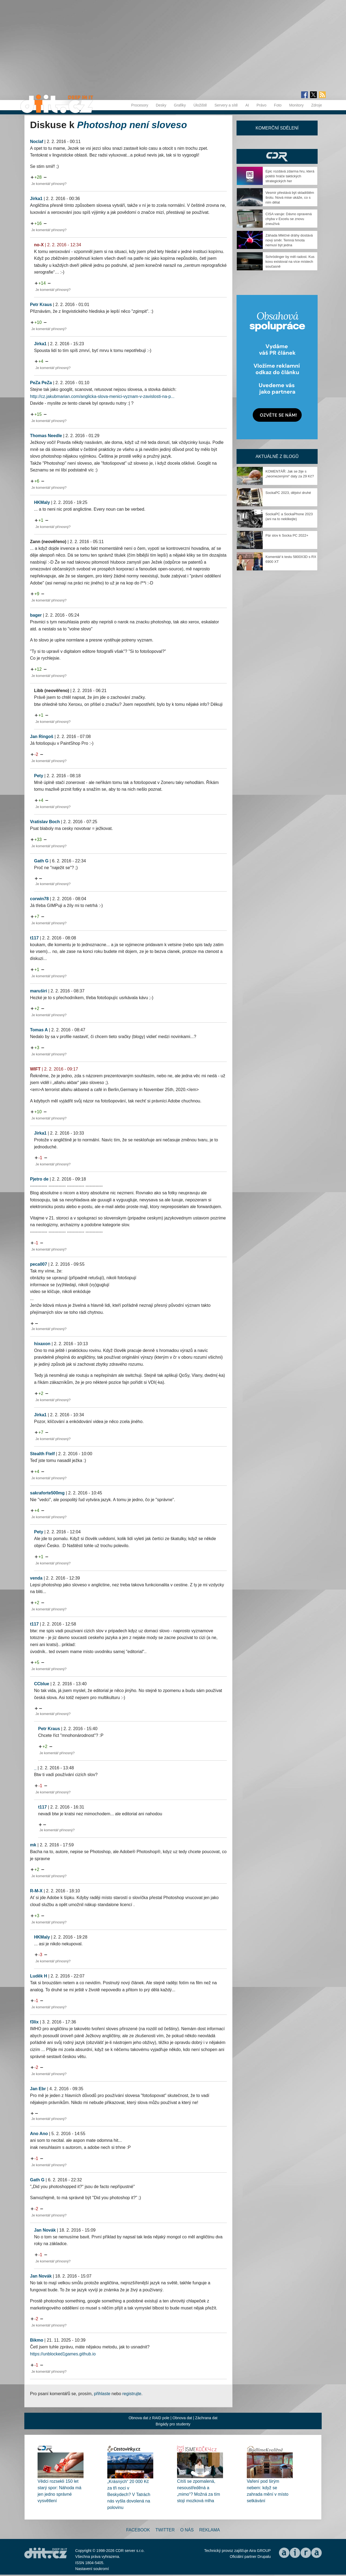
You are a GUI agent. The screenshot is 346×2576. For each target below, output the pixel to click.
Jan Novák (45, 2230)
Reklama (209, 2530)
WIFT (35, 1069)
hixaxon (42, 1343)
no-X (39, 244)
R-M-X (36, 1891)
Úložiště (200, 105)
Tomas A (39, 1030)
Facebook (138, 2530)
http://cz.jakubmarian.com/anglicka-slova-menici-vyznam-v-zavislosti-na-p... (102, 396)
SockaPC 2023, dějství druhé (288, 493)
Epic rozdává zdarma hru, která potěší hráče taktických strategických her (289, 176)
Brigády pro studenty (173, 2424)
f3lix (34, 2022)
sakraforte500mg (47, 1493)
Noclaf (36, 141)
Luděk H (38, 1976)
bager (36, 615)
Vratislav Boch (45, 821)
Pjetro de (39, 1179)
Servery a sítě (226, 105)
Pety (38, 775)
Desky (161, 105)
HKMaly (42, 502)
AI (247, 105)
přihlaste (102, 2393)
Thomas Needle (46, 435)
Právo (262, 105)
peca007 (38, 1264)
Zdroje (316, 105)
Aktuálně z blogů (276, 456)
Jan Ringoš (41, 736)
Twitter (165, 2530)
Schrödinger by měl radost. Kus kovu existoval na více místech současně (289, 261)
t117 (34, 938)
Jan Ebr (38, 2088)
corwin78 (39, 898)
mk (33, 1845)
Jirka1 (36, 198)
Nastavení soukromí (92, 2569)
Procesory (139, 105)
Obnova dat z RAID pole (149, 2418)
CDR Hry (277, 156)
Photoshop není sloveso (132, 124)
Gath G (41, 861)
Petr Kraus (41, 304)
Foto (278, 105)
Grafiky (180, 105)
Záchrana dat (206, 2418)
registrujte (131, 2393)
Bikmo (36, 2340)
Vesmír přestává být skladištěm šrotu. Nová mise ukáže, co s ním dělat (289, 197)
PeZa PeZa (41, 382)
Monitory (296, 105)
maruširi (38, 991)
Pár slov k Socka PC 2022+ (286, 535)
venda (36, 1578)
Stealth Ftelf (42, 1453)
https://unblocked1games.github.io (63, 2354)
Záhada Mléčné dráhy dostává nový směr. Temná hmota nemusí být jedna (289, 240)
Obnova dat (182, 2418)
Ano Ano (39, 2133)
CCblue (41, 1683)
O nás (187, 2530)
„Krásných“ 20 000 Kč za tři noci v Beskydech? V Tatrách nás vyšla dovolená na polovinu (128, 2494)
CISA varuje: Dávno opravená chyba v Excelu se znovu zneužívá (288, 219)
